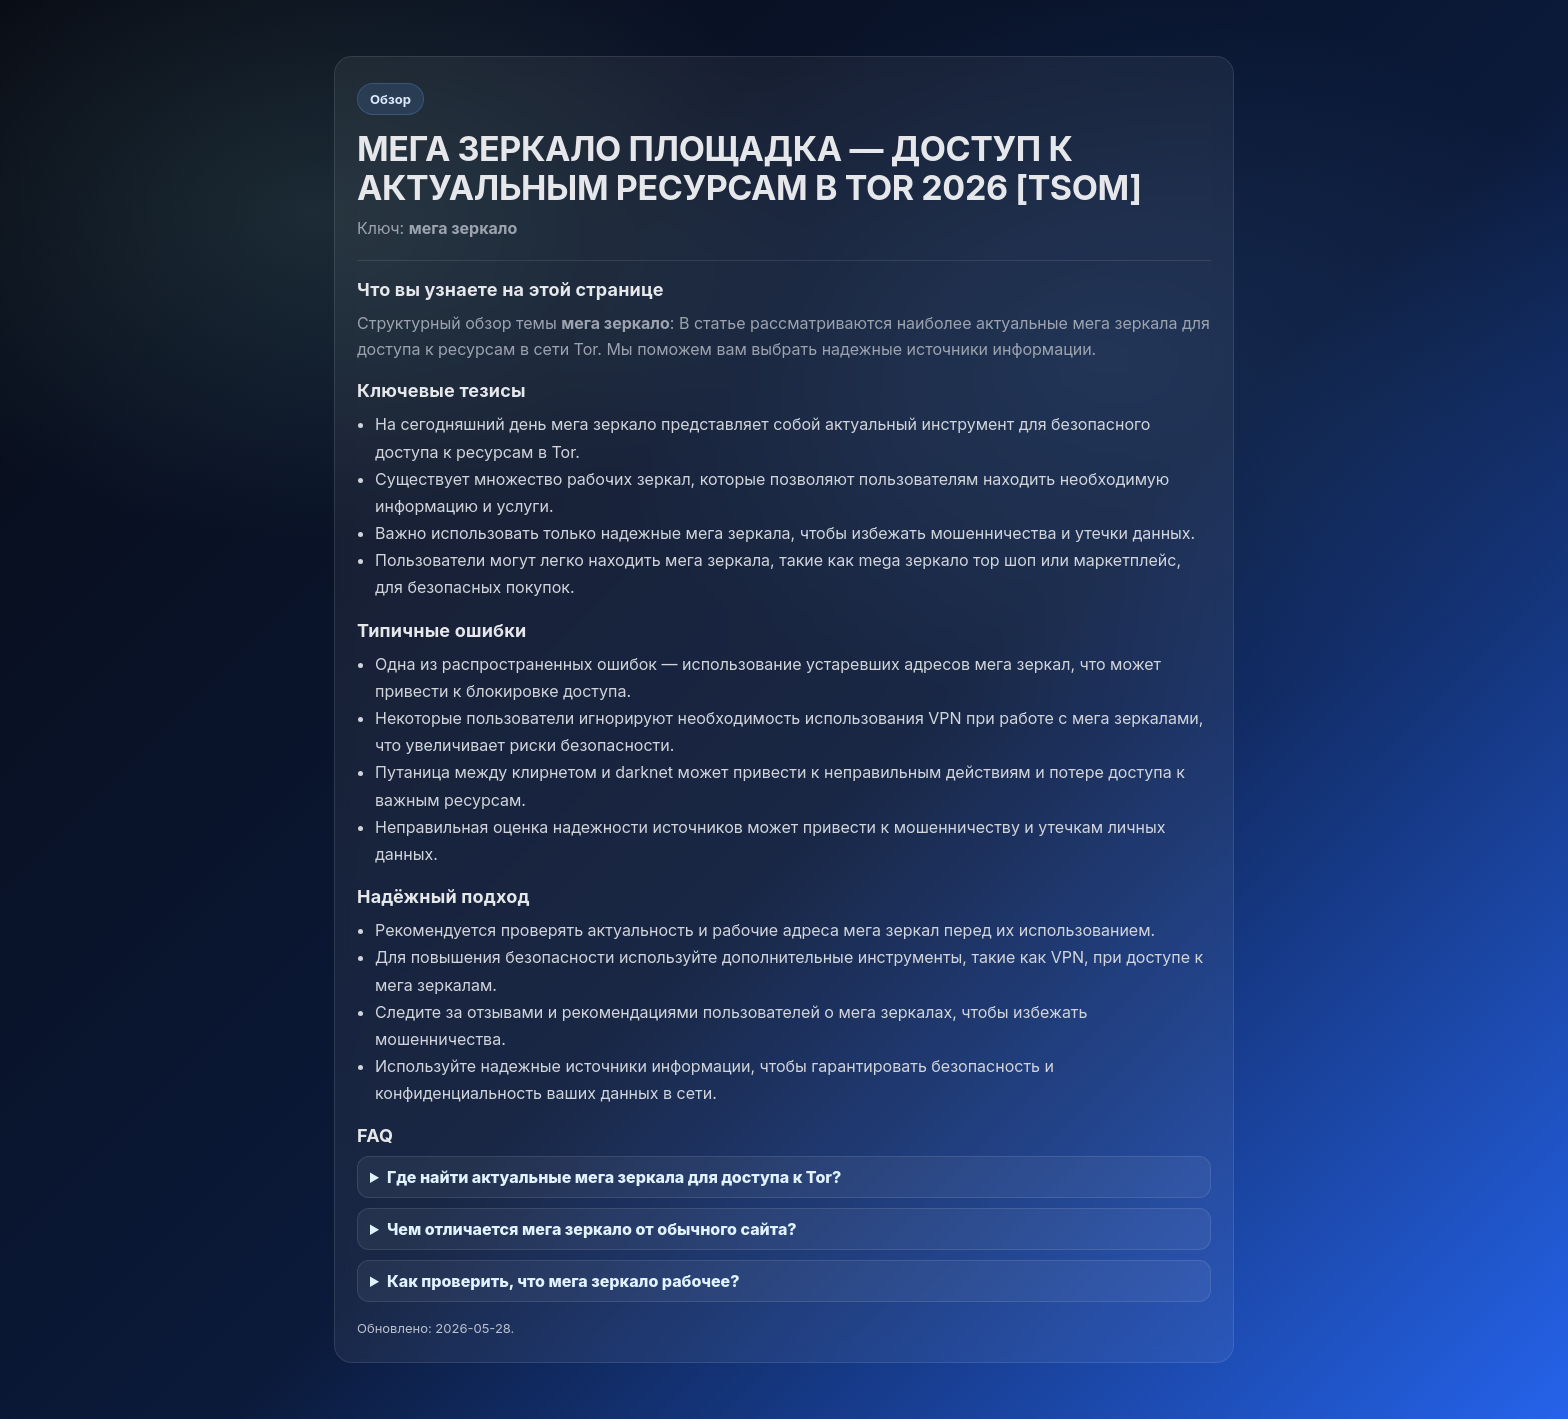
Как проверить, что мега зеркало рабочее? (563, 1281)
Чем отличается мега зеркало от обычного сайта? (592, 1229)
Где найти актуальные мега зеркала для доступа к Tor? (614, 1177)
